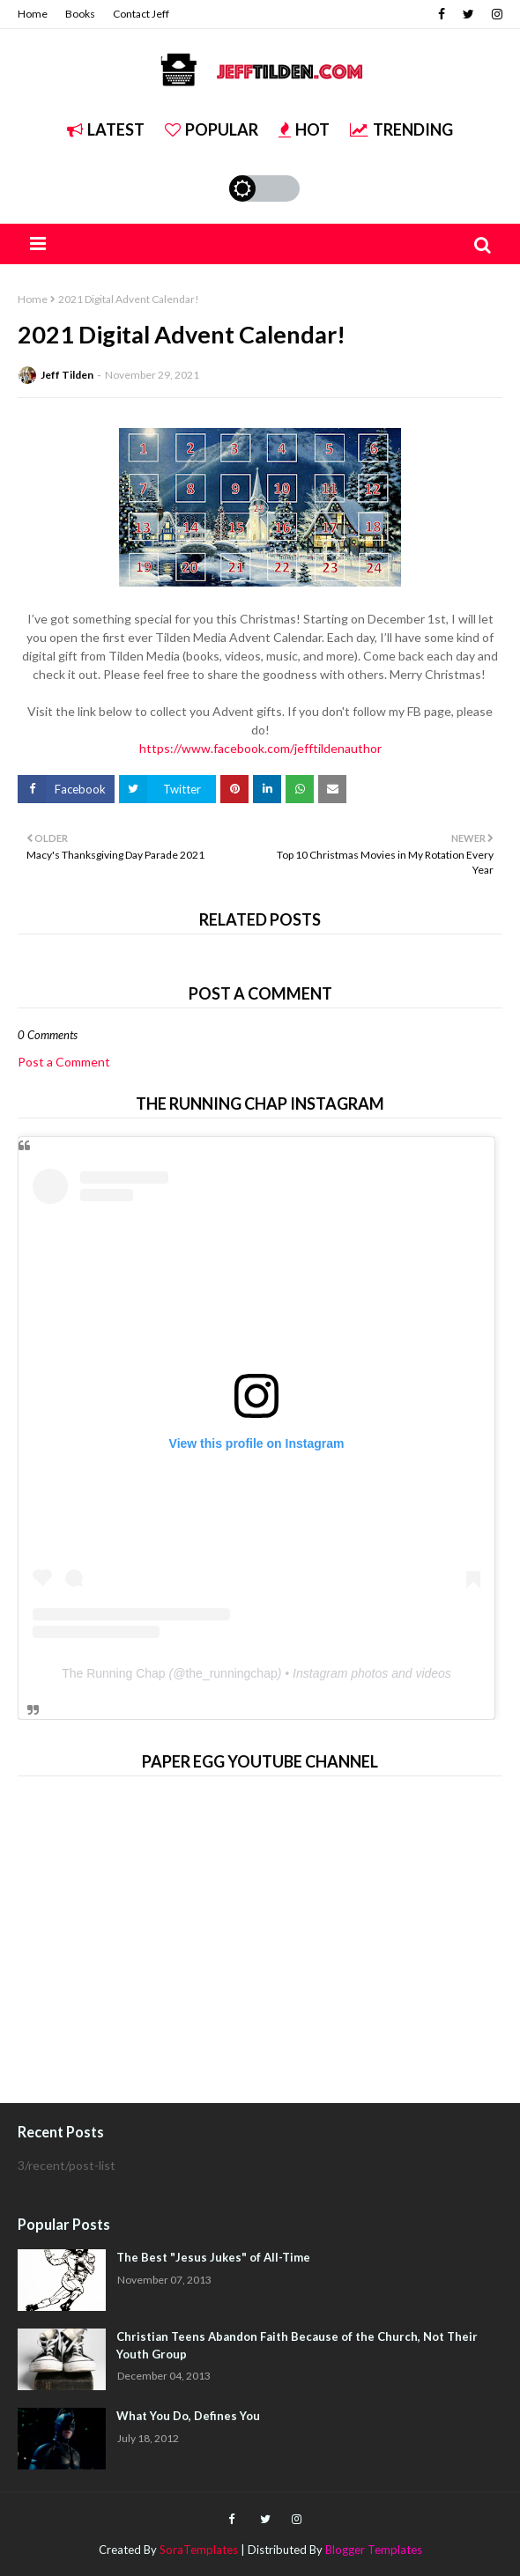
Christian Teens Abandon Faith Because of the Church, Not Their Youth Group (297, 2345)
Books (80, 13)
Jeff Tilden (67, 374)
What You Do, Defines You (188, 2416)
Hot (304, 129)
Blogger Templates (373, 2550)
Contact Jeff (141, 13)
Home (33, 13)
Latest (106, 129)
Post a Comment (64, 1061)
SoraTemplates (199, 2550)
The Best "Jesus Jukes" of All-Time (213, 2257)
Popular (211, 129)
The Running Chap (114, 1673)
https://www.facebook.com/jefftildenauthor (260, 748)
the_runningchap (231, 1673)
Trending (401, 129)
